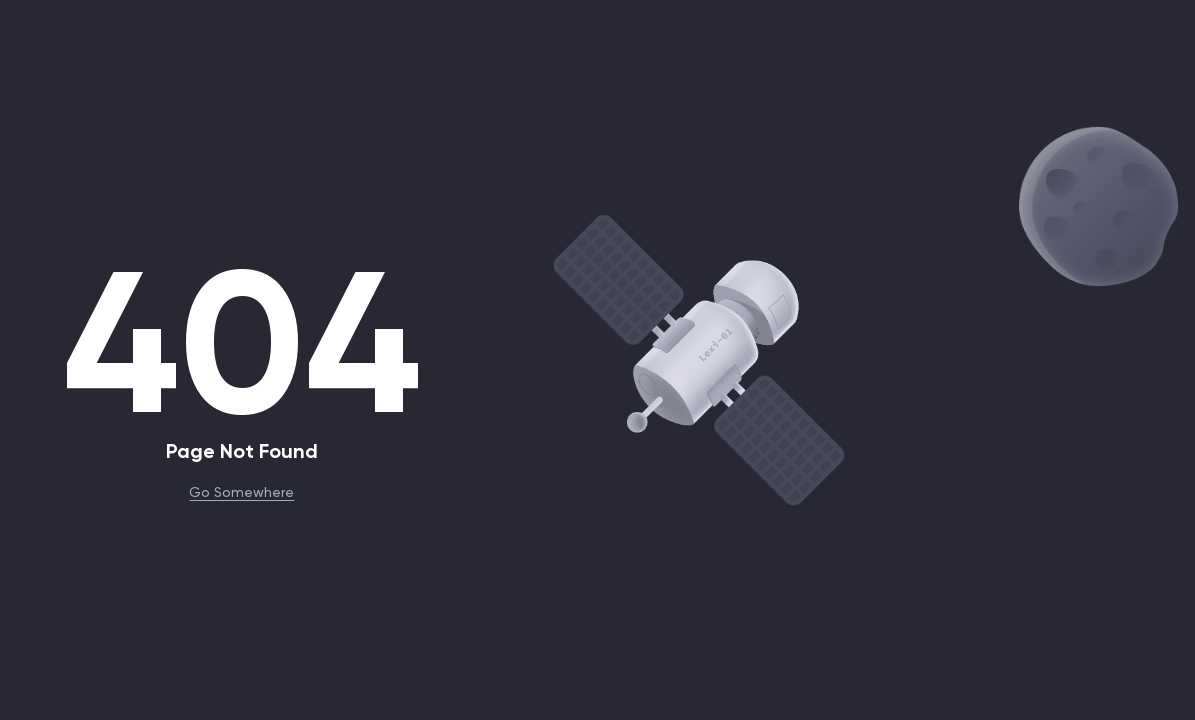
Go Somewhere (241, 491)
